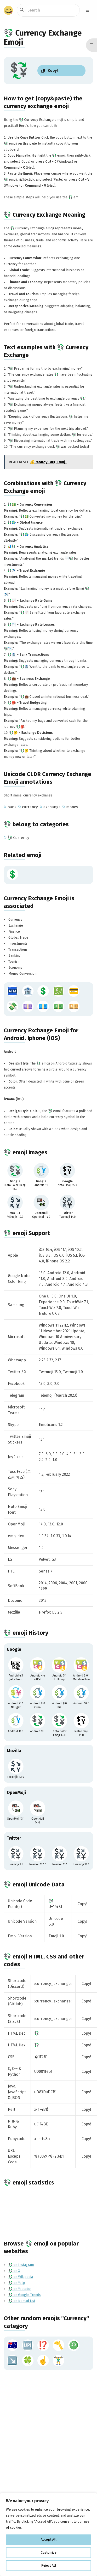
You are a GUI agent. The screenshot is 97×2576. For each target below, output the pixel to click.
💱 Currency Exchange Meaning (44, 214)
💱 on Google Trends (24, 2295)
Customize (49, 2553)
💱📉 (11, 624)
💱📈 (11, 600)
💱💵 (11, 504)
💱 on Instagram (21, 2265)
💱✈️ (11, 570)
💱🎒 (11, 702)
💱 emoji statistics (29, 2182)
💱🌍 (11, 522)
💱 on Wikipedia (20, 2277)
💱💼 (11, 678)
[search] (53, 10)
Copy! (82, 1904)
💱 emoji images (25, 1152)
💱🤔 (13, 732)
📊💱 (11, 546)
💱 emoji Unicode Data (34, 1884)
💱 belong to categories (36, 824)
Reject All (48, 2566)
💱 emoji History (26, 1632)
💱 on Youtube (19, 2289)
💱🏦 (11, 654)
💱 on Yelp (16, 2283)
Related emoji (22, 855)
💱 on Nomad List (21, 2301)
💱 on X (14, 2271)
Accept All (49, 2540)
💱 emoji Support (27, 1233)
